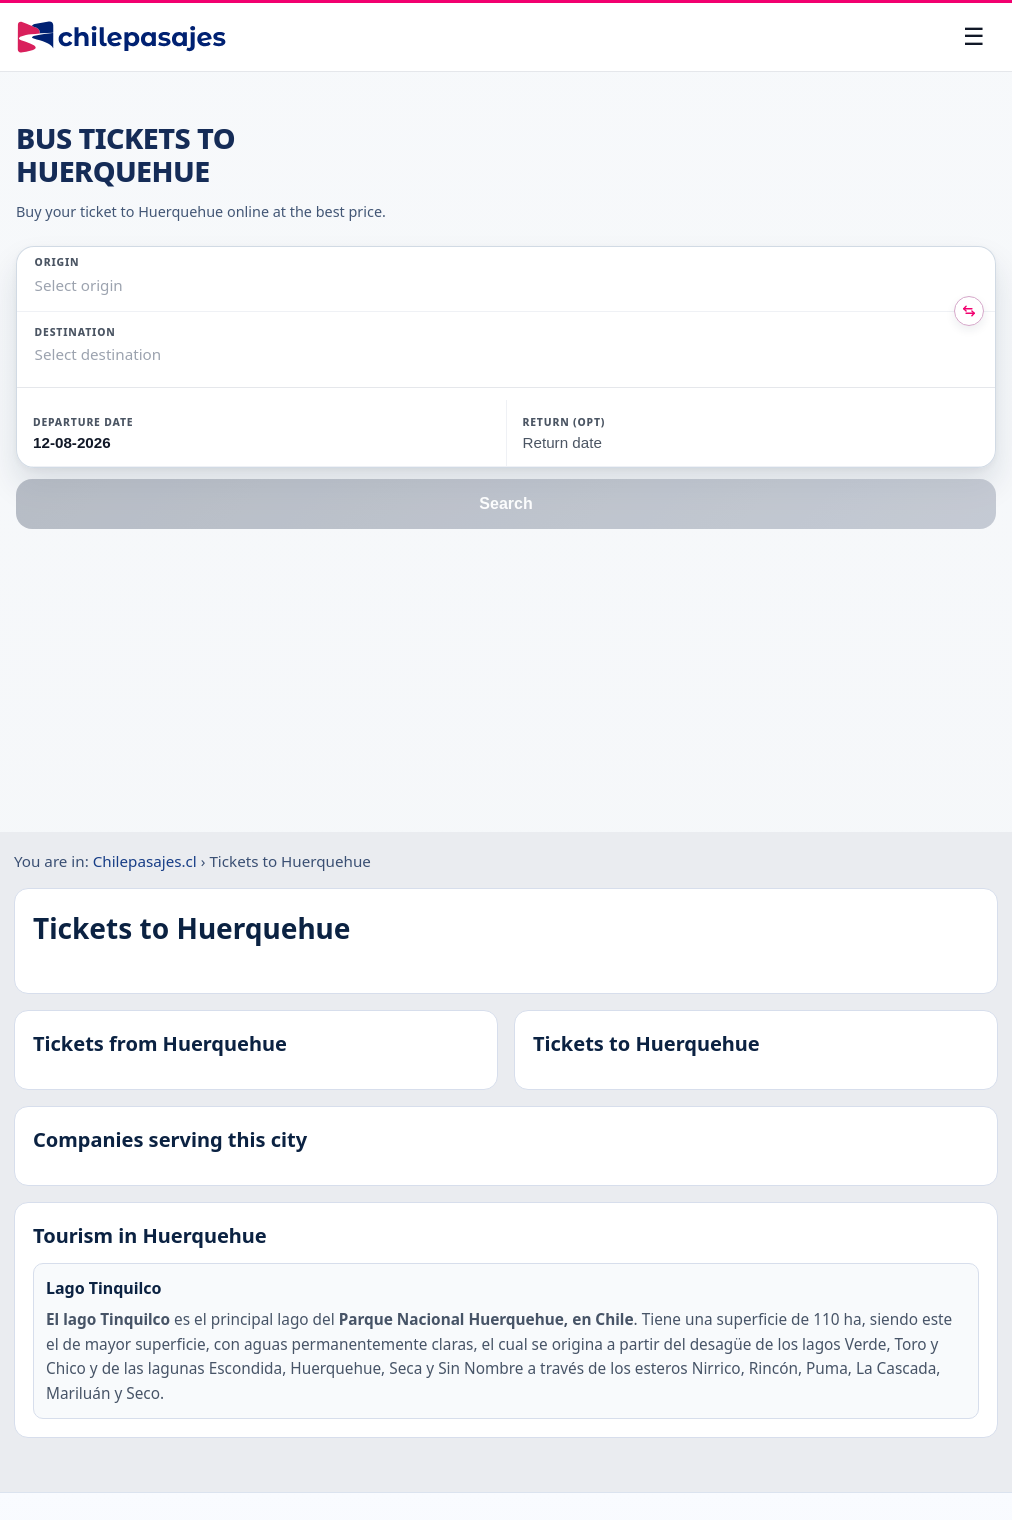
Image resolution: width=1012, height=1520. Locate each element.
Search (505, 503)
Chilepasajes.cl (145, 861)
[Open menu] (974, 37)
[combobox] (37, 285)
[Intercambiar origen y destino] (969, 311)
